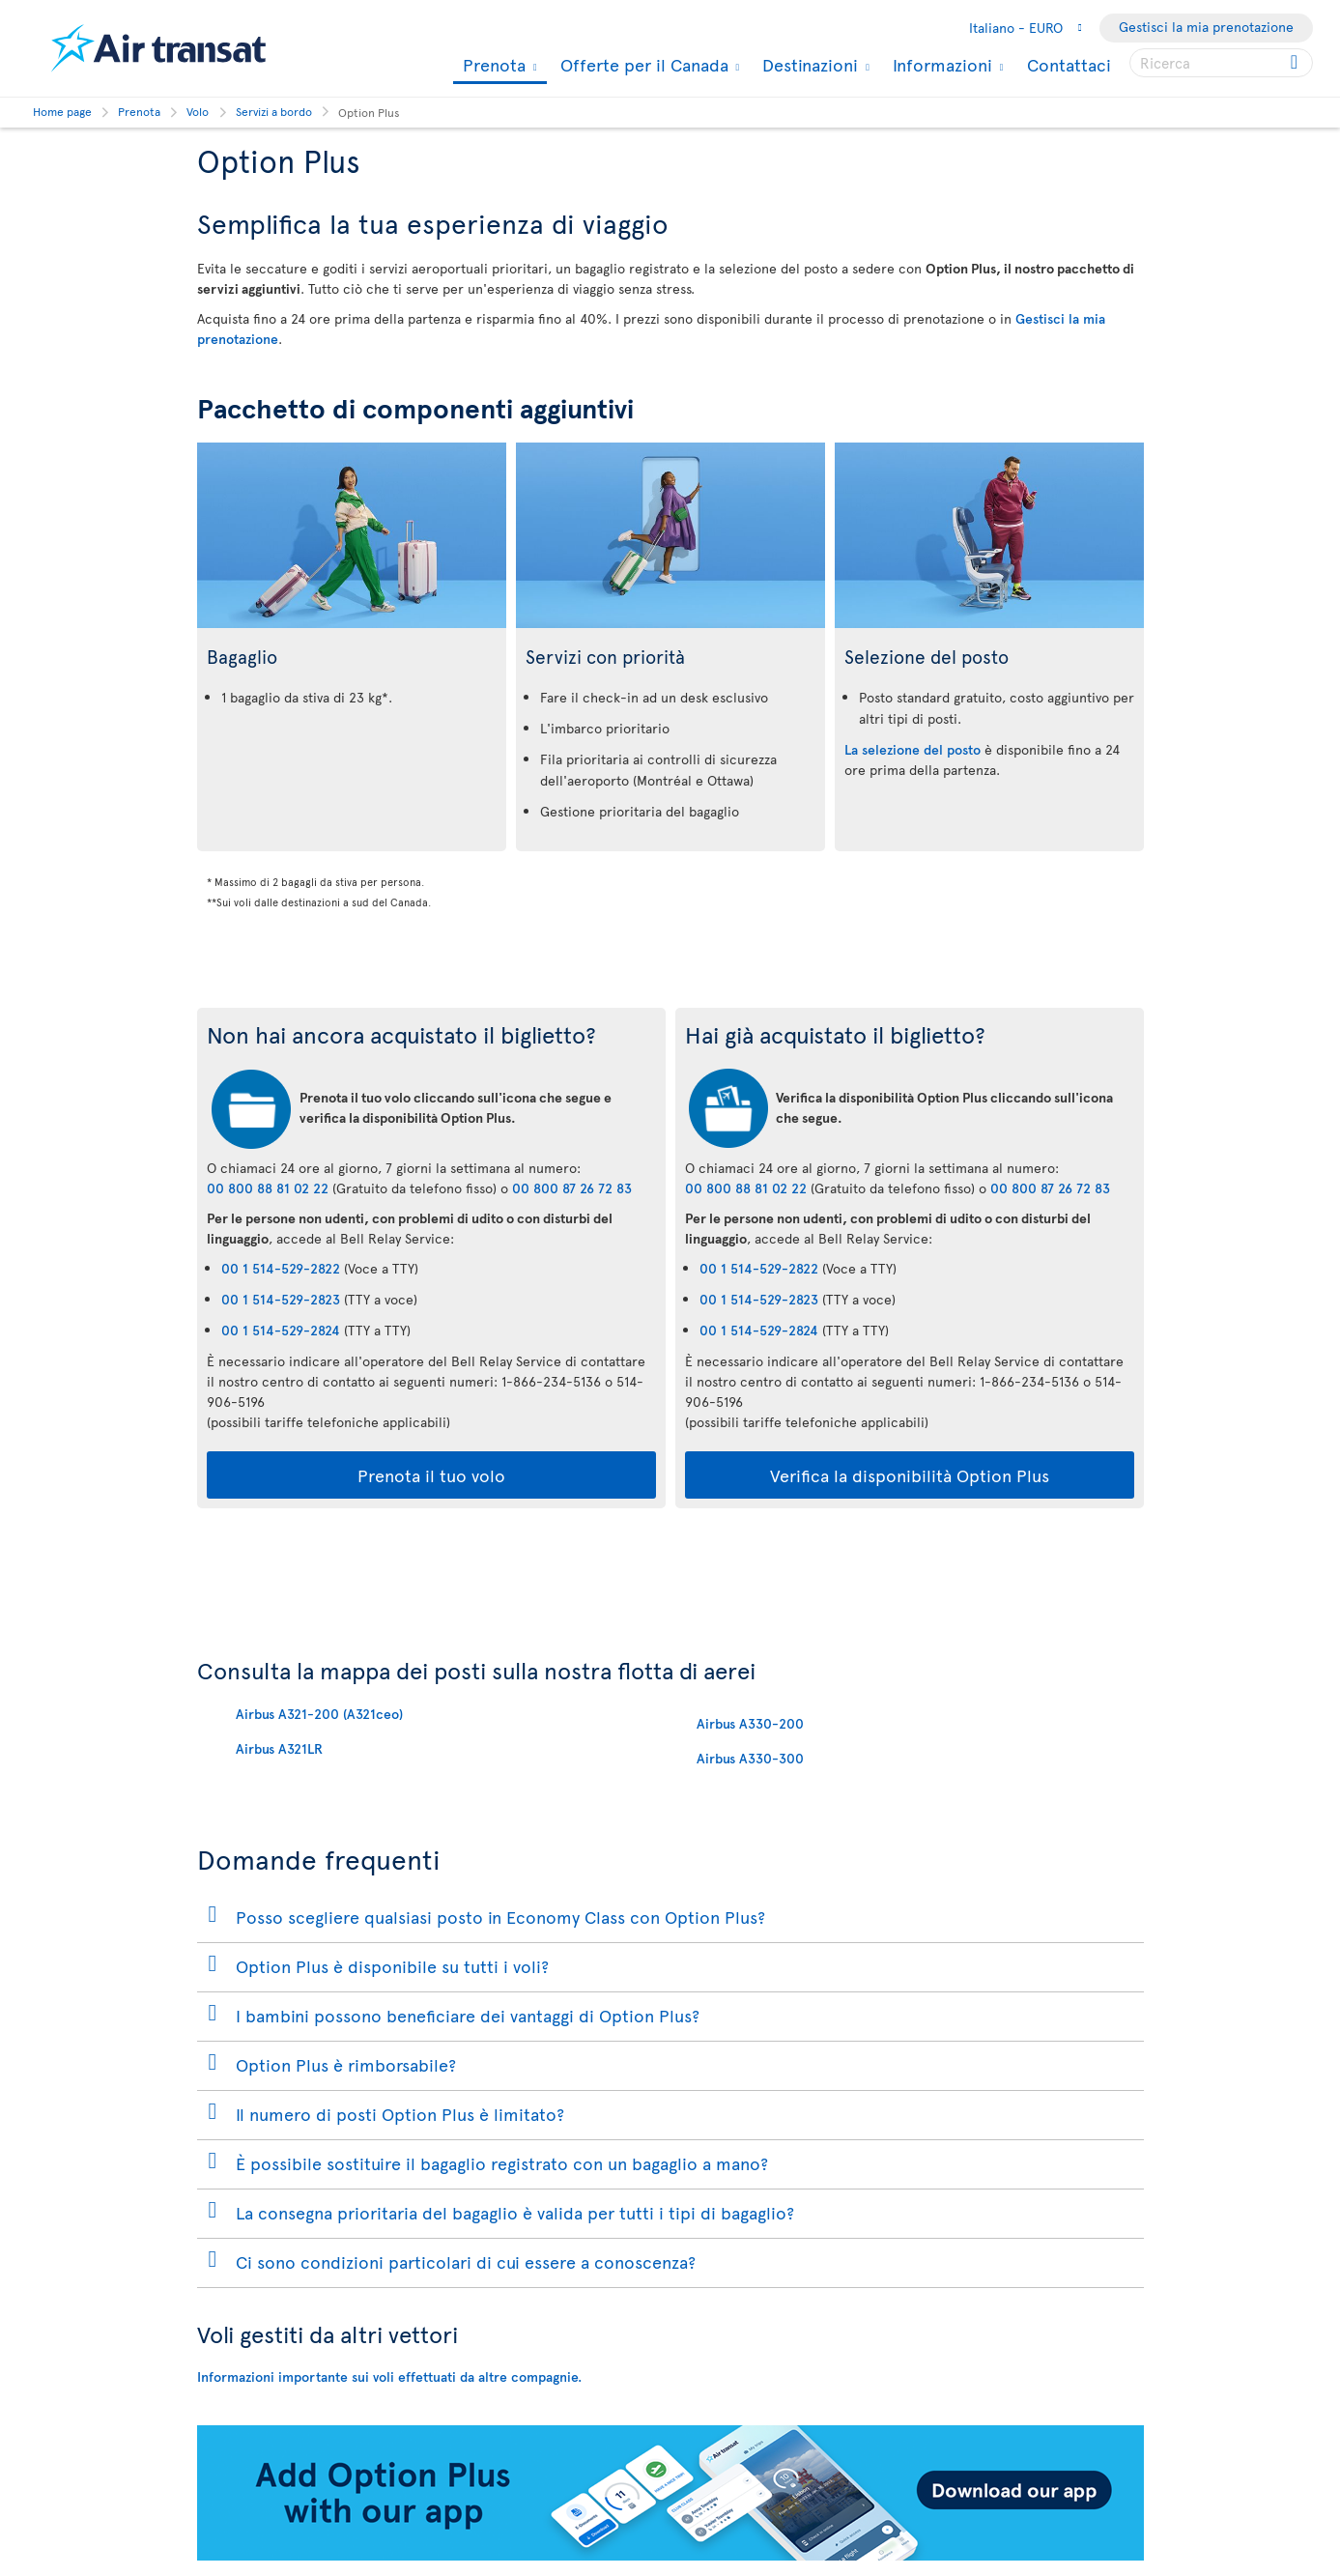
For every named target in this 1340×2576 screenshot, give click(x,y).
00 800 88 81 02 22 (267, 1188)
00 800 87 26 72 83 (572, 1188)
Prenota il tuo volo (431, 1475)
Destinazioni (808, 64)
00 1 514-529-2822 (280, 1268)
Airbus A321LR (279, 1748)
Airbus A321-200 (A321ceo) (319, 1713)
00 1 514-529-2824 (280, 1330)
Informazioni (940, 64)
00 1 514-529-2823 (280, 1299)
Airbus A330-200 (750, 1723)
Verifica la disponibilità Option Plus (909, 1475)
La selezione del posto (912, 749)
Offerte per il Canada (642, 64)
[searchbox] (1221, 62)
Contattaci (1069, 64)
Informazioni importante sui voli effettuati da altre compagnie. (389, 2376)
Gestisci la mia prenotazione (1206, 26)
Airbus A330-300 (750, 1758)
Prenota (491, 66)
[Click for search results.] (1296, 62)
